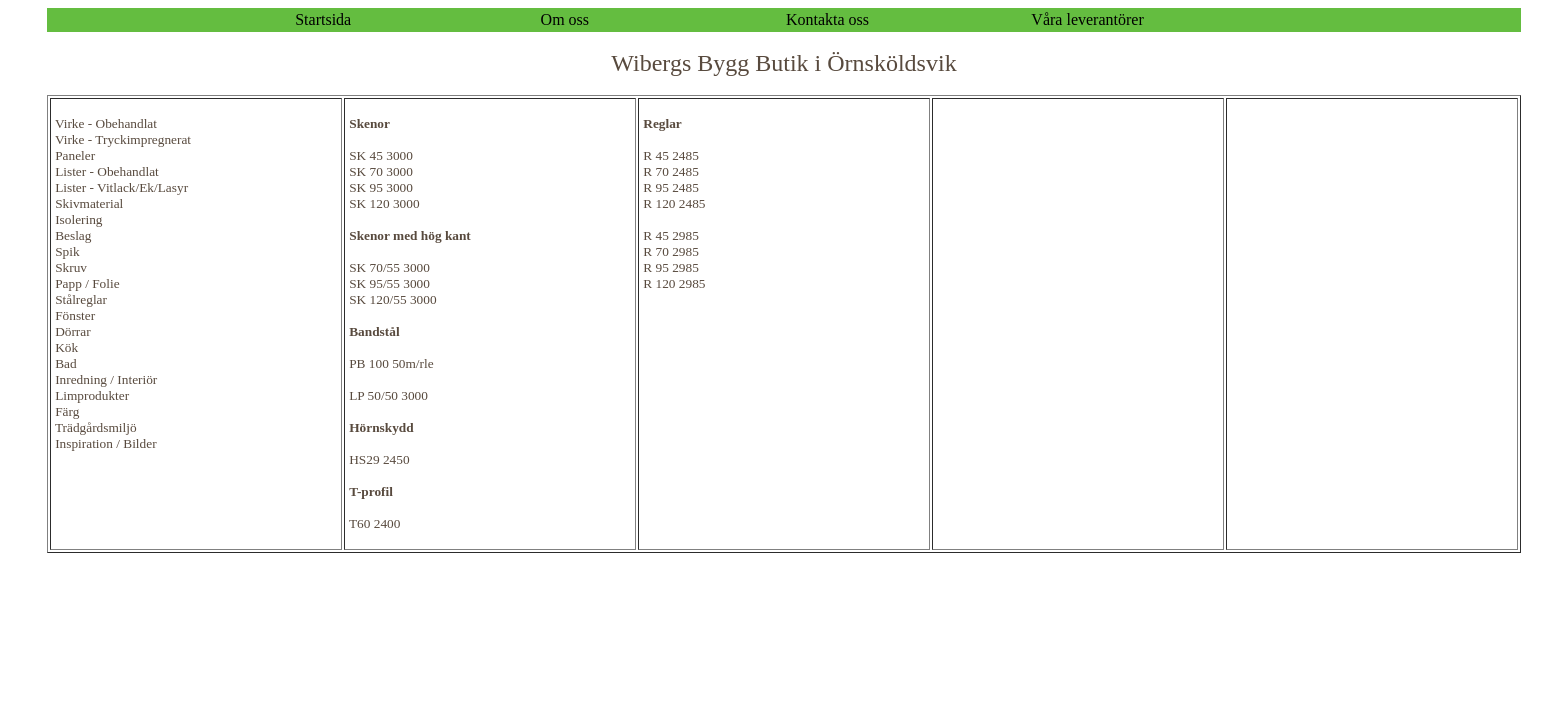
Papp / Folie (87, 283)
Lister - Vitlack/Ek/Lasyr (121, 187)
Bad (65, 363)
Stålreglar (81, 299)
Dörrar (73, 331)
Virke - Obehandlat (106, 123)
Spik (67, 251)
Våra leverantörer (1087, 19)
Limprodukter (92, 395)
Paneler (75, 155)
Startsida (323, 19)
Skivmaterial (89, 203)
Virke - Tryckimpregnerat (123, 139)
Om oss (565, 19)
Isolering (78, 219)
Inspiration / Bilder (105, 443)
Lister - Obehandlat (107, 171)
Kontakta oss (827, 19)
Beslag (73, 235)
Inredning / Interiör (106, 379)
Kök (66, 347)
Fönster (75, 315)
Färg (67, 411)
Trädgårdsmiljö (96, 427)
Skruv (71, 267)
